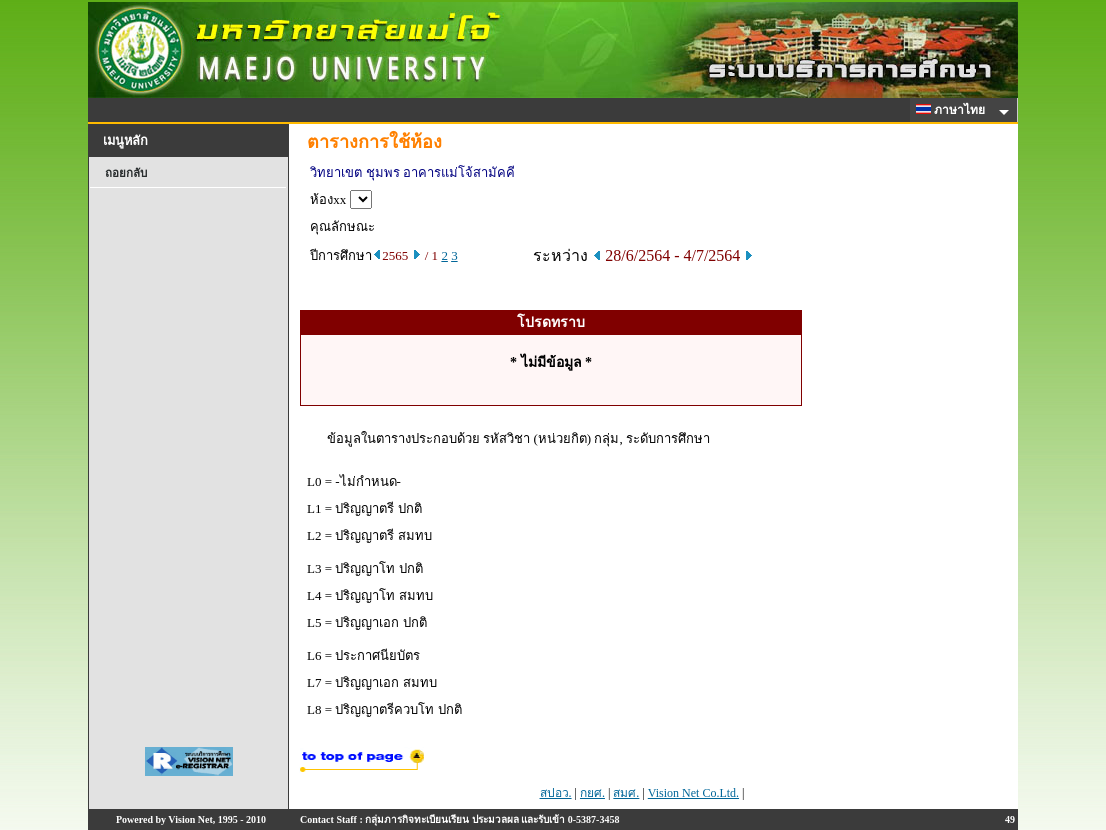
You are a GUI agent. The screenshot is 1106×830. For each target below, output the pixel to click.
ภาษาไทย (954, 110)
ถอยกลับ (126, 173)
